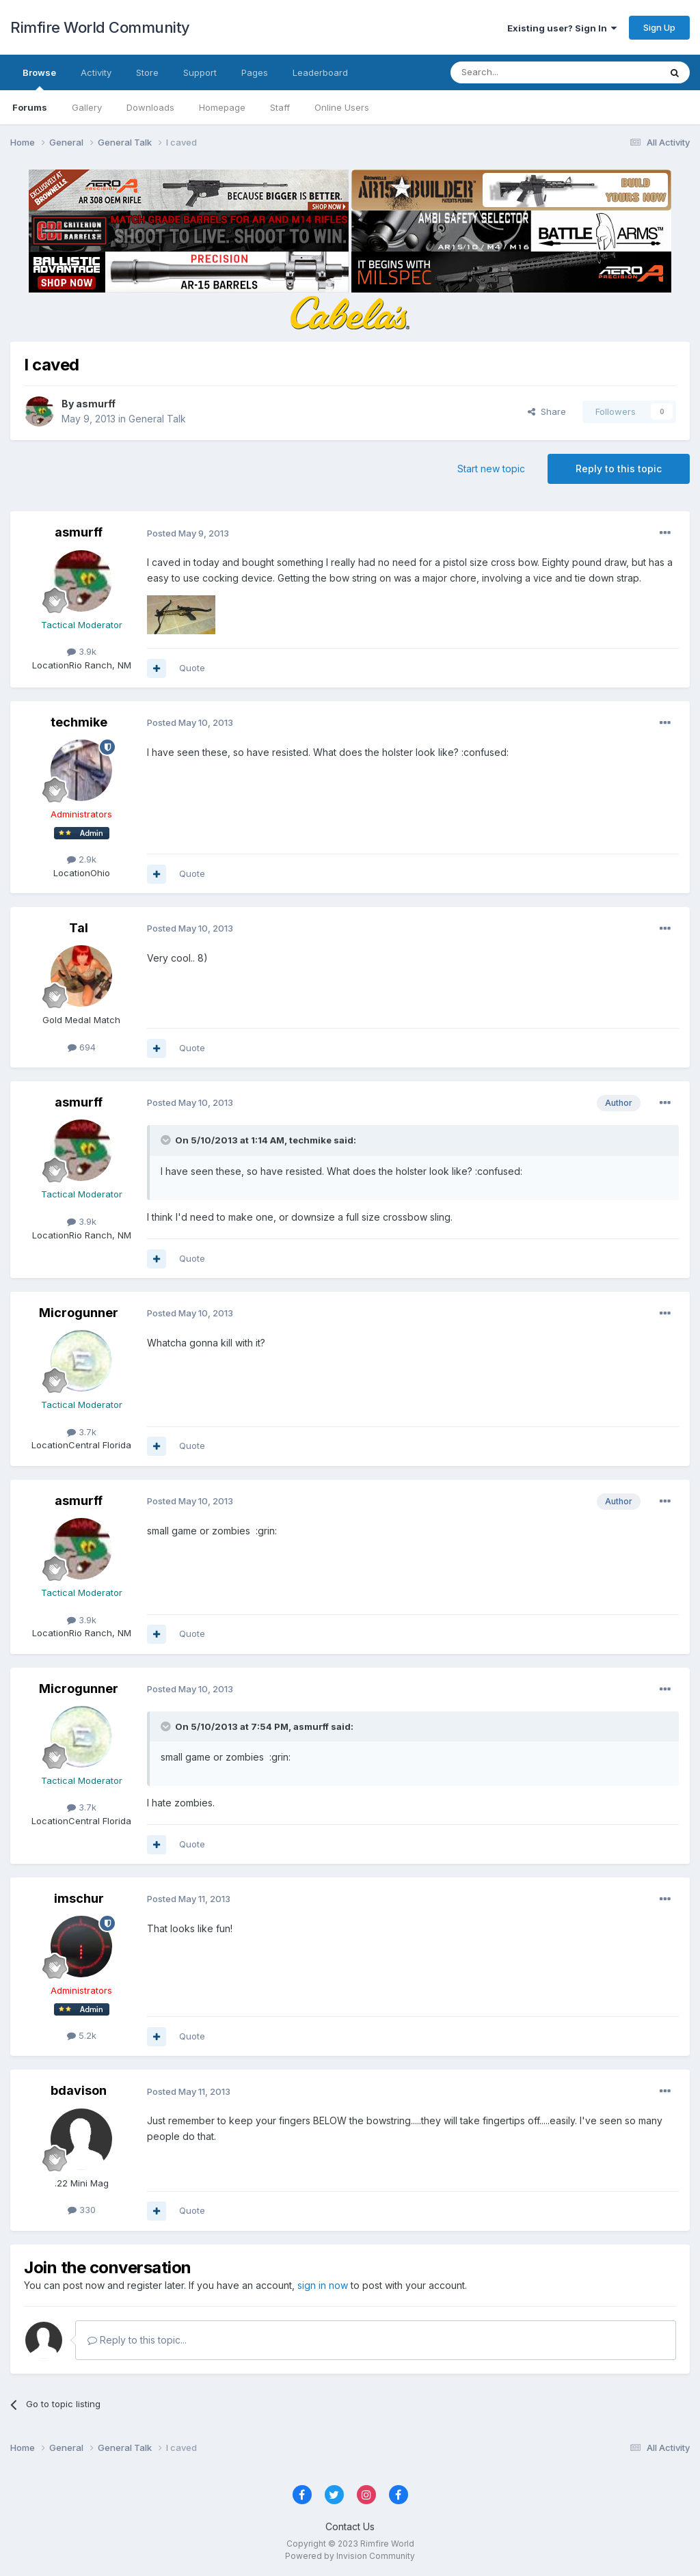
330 (82, 2209)
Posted (188, 533)
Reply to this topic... (137, 2340)
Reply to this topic (619, 468)
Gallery (87, 107)
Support (200, 72)
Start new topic (491, 468)
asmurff (96, 403)
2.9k (81, 859)
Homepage (222, 107)
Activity (96, 72)
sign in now (322, 2285)
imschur (79, 1898)
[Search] (520, 72)
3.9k (81, 651)
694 (82, 1047)
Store (147, 72)
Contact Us (350, 2526)
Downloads (150, 107)
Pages (254, 72)
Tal (78, 928)
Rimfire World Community (100, 27)
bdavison (79, 2090)
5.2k (81, 2035)
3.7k (81, 1431)
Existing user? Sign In (562, 28)
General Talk (157, 418)
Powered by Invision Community (350, 2556)
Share (547, 411)
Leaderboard (320, 72)
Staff (280, 107)
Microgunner (78, 1312)
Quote (192, 667)
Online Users (341, 107)
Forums (29, 107)
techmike (79, 722)
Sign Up (659, 27)
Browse (39, 78)
